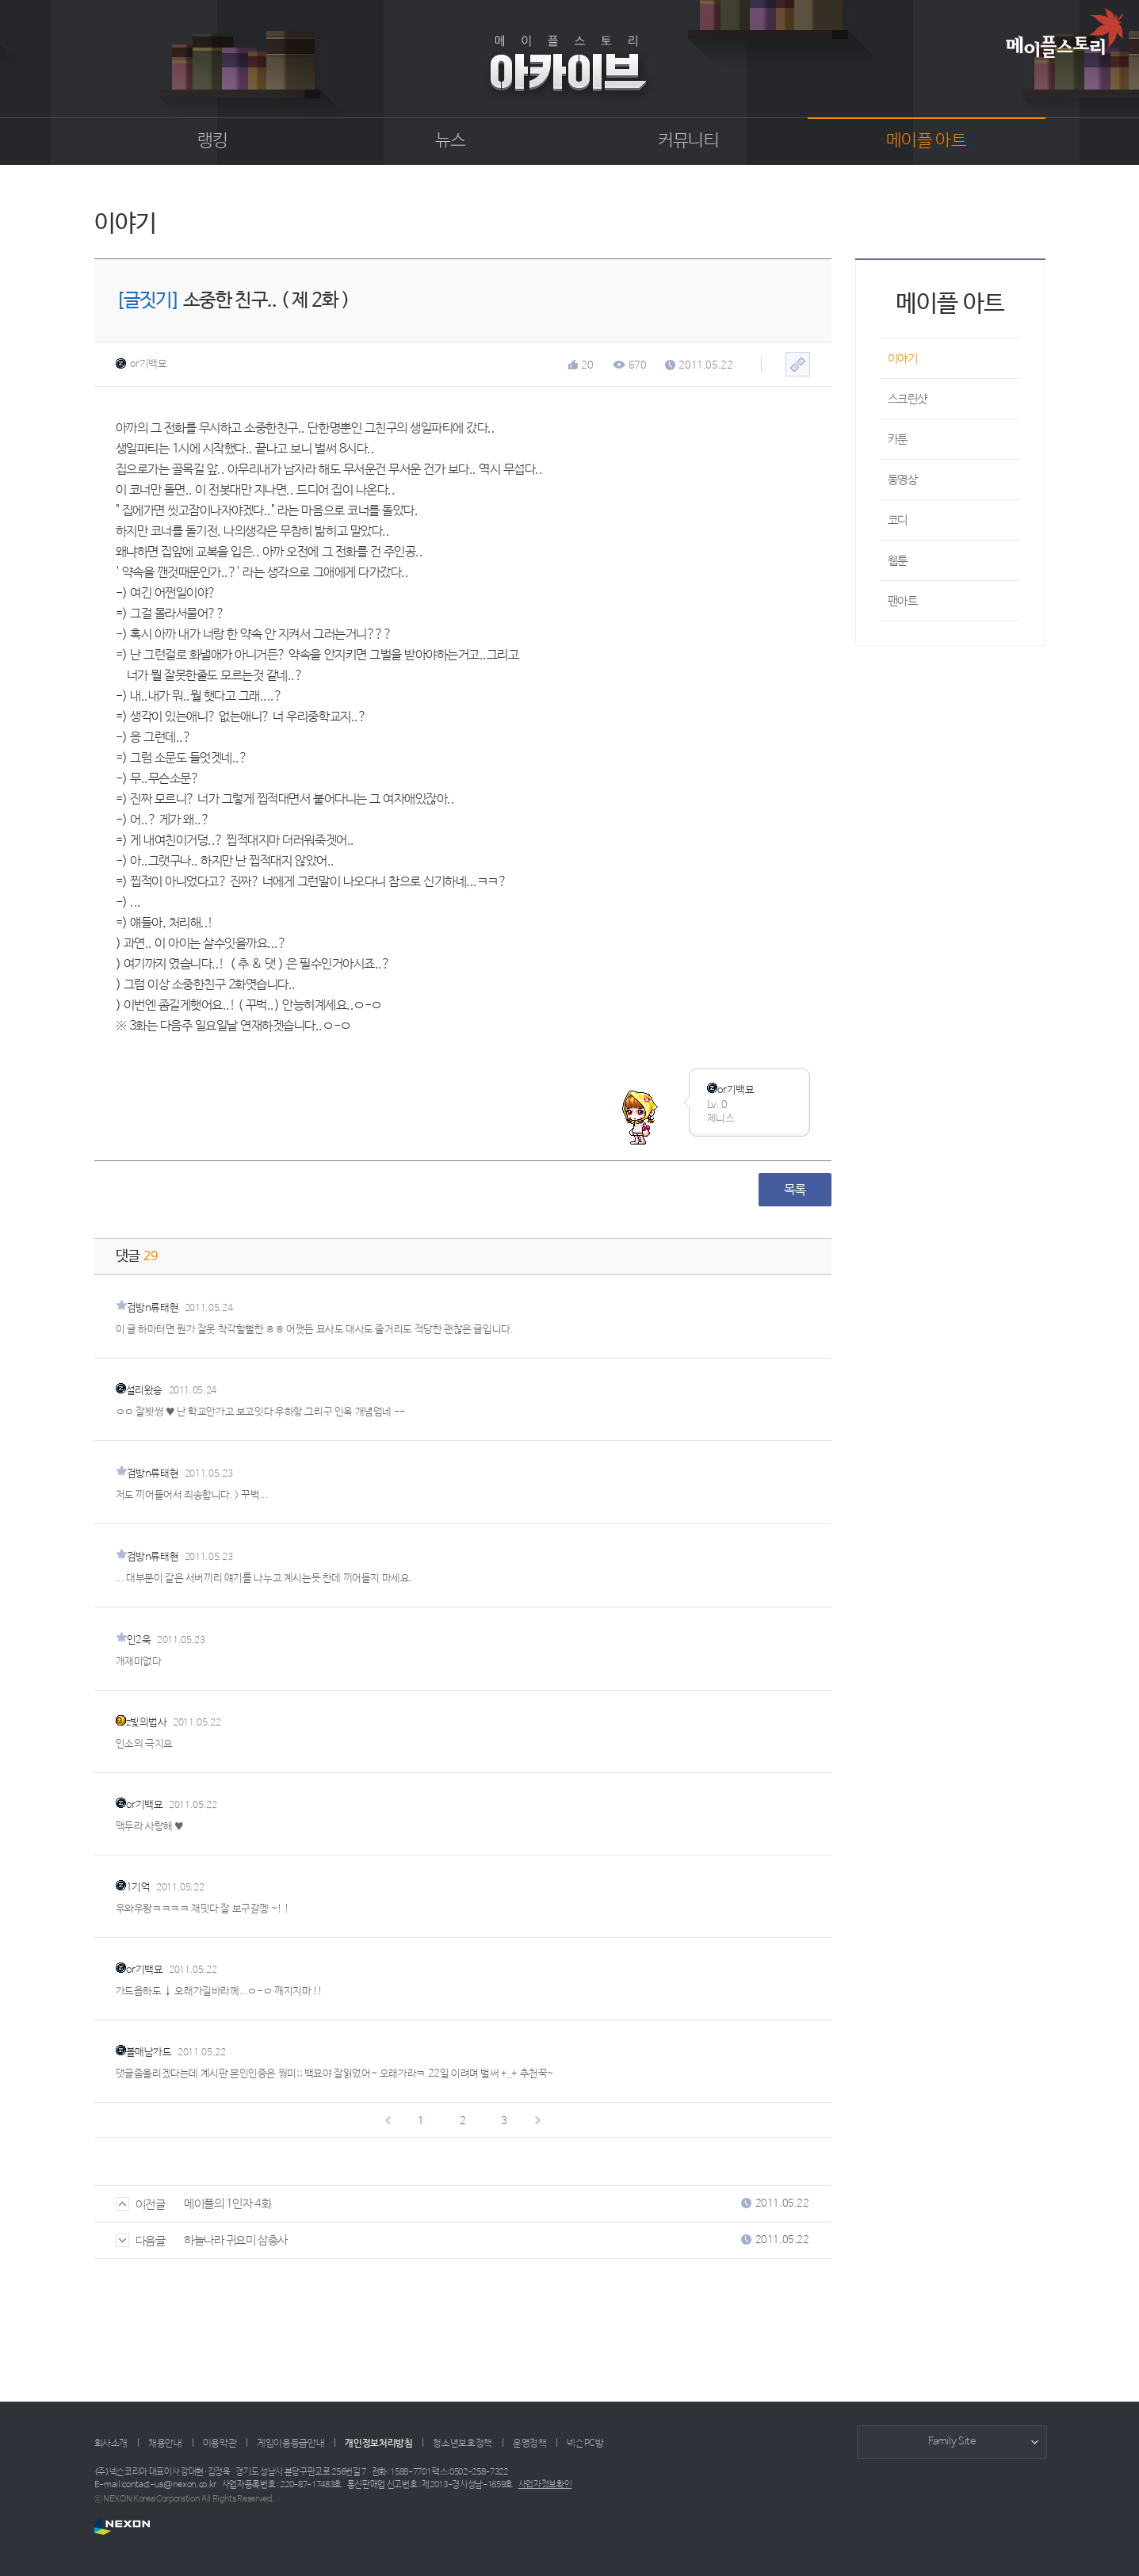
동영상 (903, 480)
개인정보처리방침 (378, 2443)
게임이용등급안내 (290, 2443)
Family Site (952, 2442)
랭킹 (212, 141)
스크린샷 (907, 399)
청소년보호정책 (462, 2443)
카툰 (898, 439)
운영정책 (530, 2443)
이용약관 (220, 2443)
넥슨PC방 (585, 2443)
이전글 (141, 2204)
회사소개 (111, 2443)
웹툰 (898, 561)
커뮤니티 (688, 141)
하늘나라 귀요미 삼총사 (236, 2240)
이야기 (903, 358)
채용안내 (165, 2443)
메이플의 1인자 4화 (227, 2204)
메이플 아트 (926, 141)
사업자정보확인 (545, 2485)
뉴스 (450, 141)
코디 (898, 520)
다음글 (141, 2241)
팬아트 (903, 601)
